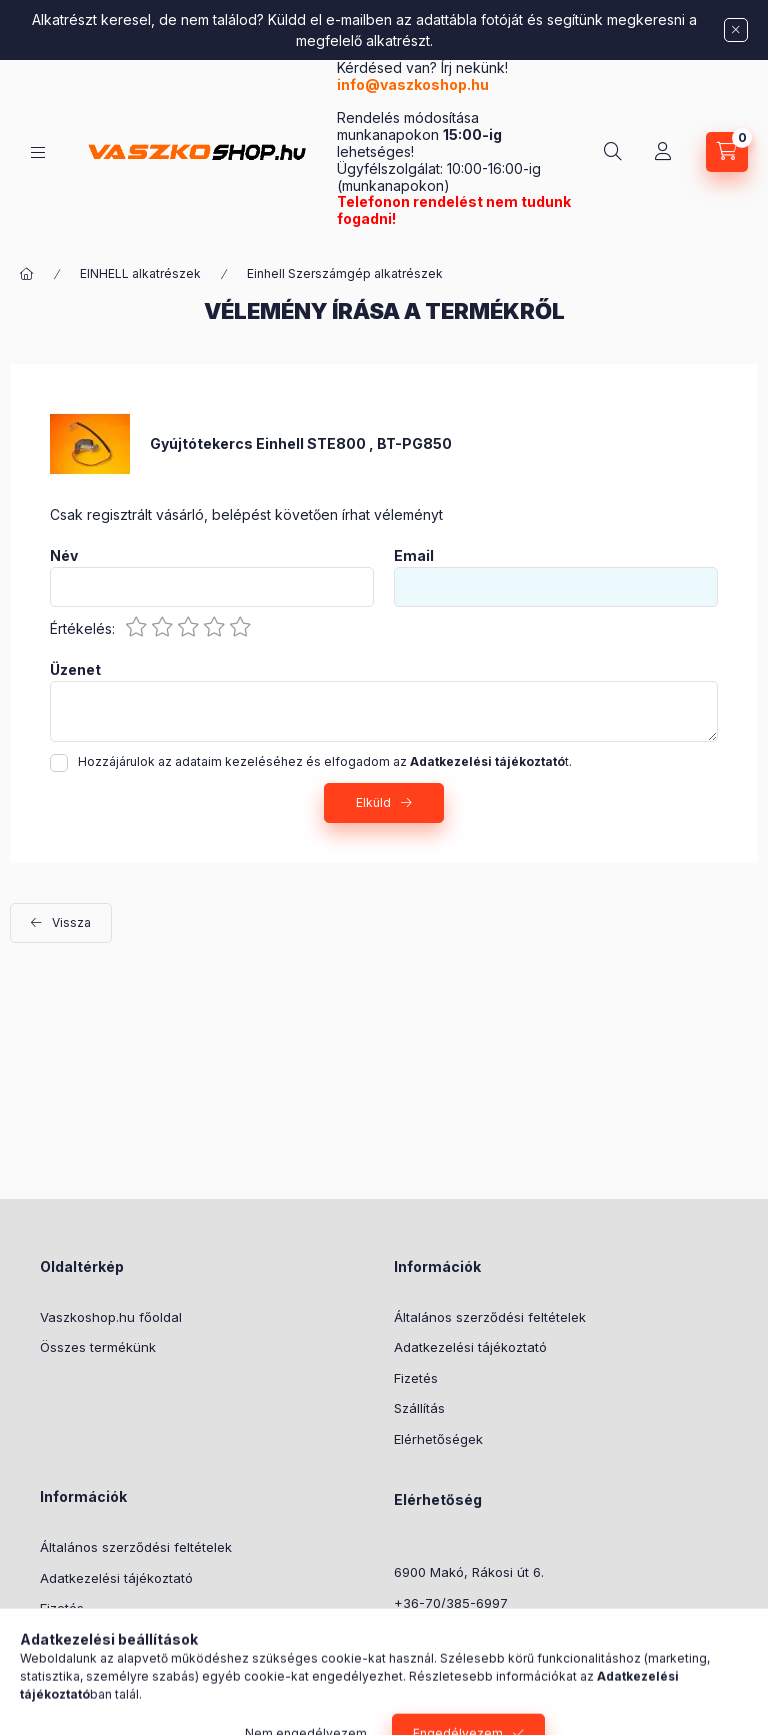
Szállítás (419, 1408)
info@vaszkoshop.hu (414, 84)
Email (414, 556)
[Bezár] (736, 30)
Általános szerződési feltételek (490, 1317)
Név (64, 556)
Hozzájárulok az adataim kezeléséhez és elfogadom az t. (325, 761)
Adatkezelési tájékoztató (470, 1347)
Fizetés (416, 1378)
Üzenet (75, 670)
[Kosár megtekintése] (727, 152)
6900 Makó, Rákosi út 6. (469, 1572)
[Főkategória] (27, 274)
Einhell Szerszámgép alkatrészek (345, 273)
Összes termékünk (98, 1347)
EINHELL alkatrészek (140, 273)
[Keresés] (613, 152)
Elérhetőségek (438, 1439)
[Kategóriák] (38, 152)
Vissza (71, 922)
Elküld (373, 802)
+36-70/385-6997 (451, 1603)
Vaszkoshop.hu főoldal (111, 1317)
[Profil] (663, 152)
